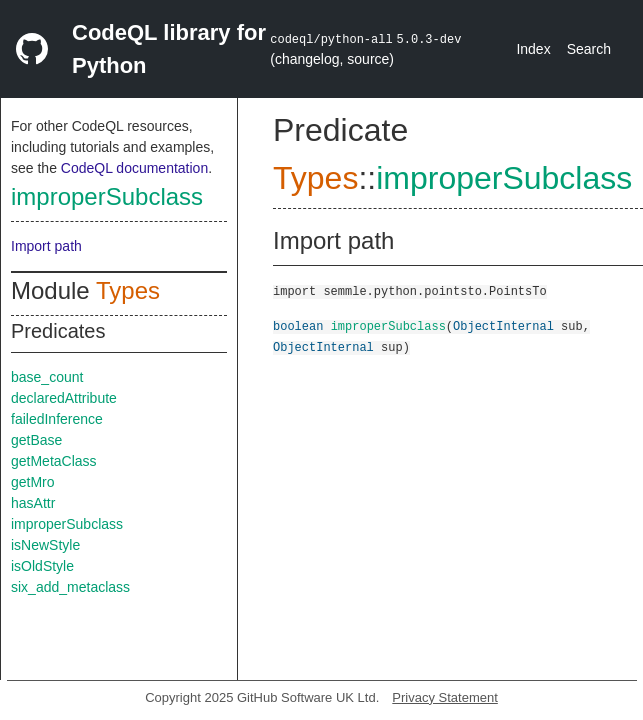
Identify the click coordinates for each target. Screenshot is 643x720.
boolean (298, 325)
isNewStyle (45, 545)
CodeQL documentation (134, 168)
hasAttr (33, 503)
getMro (33, 482)
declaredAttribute (64, 398)
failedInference (57, 419)
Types (128, 290)
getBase (36, 440)
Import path (46, 246)
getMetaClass (54, 461)
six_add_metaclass (70, 587)
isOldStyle (42, 566)
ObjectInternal (503, 325)
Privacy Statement (445, 697)
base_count (47, 377)
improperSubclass (107, 196)
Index (533, 49)
